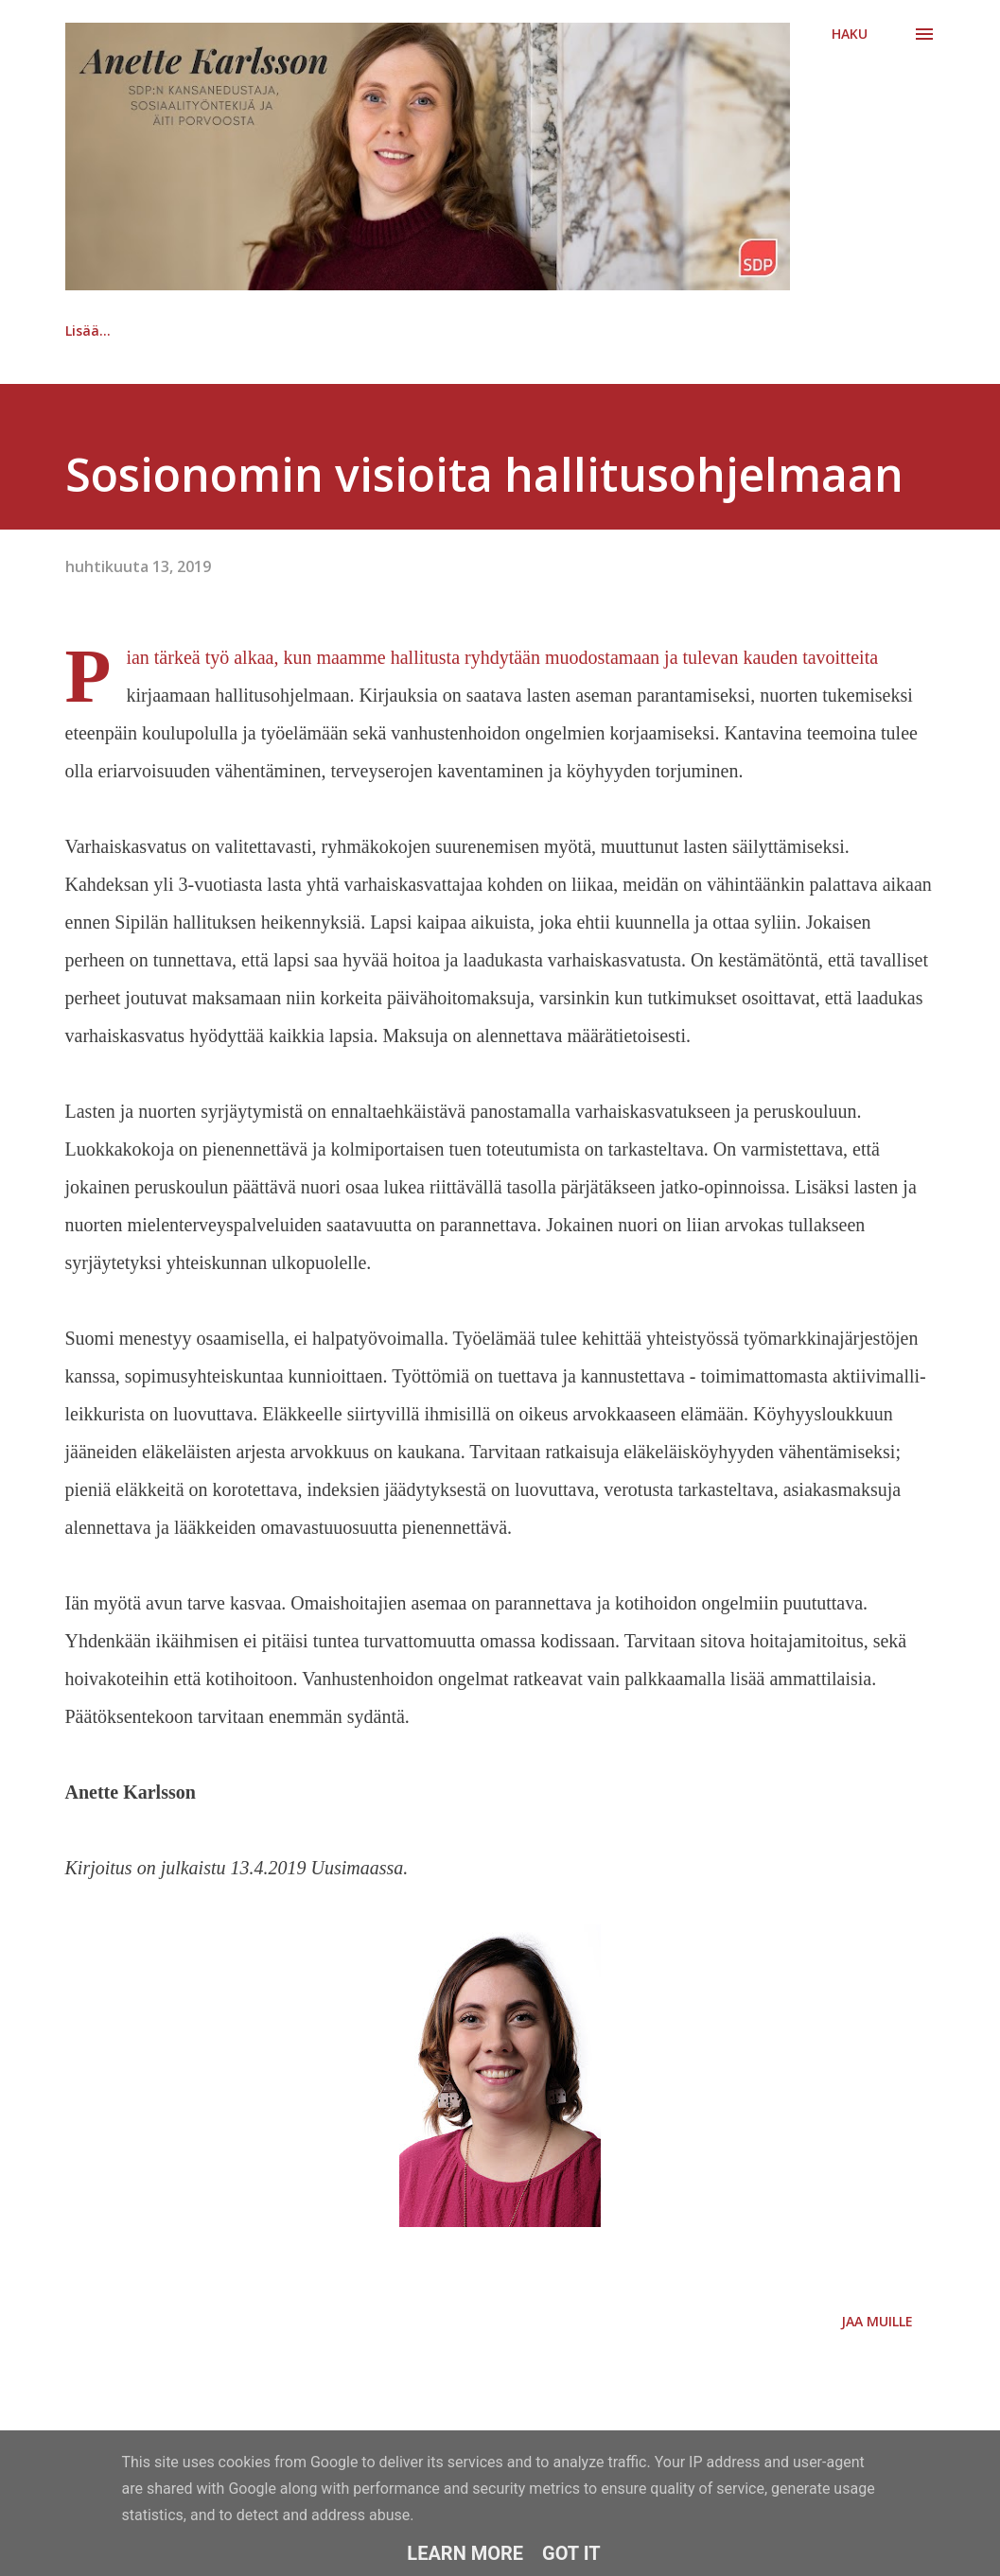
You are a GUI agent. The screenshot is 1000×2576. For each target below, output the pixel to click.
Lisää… (851, 330)
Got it (571, 2553)
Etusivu (89, 330)
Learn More (465, 2553)
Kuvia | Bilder (728, 330)
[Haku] (850, 34)
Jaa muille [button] (877, 2321)
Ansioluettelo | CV (567, 330)
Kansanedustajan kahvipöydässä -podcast (310, 330)
